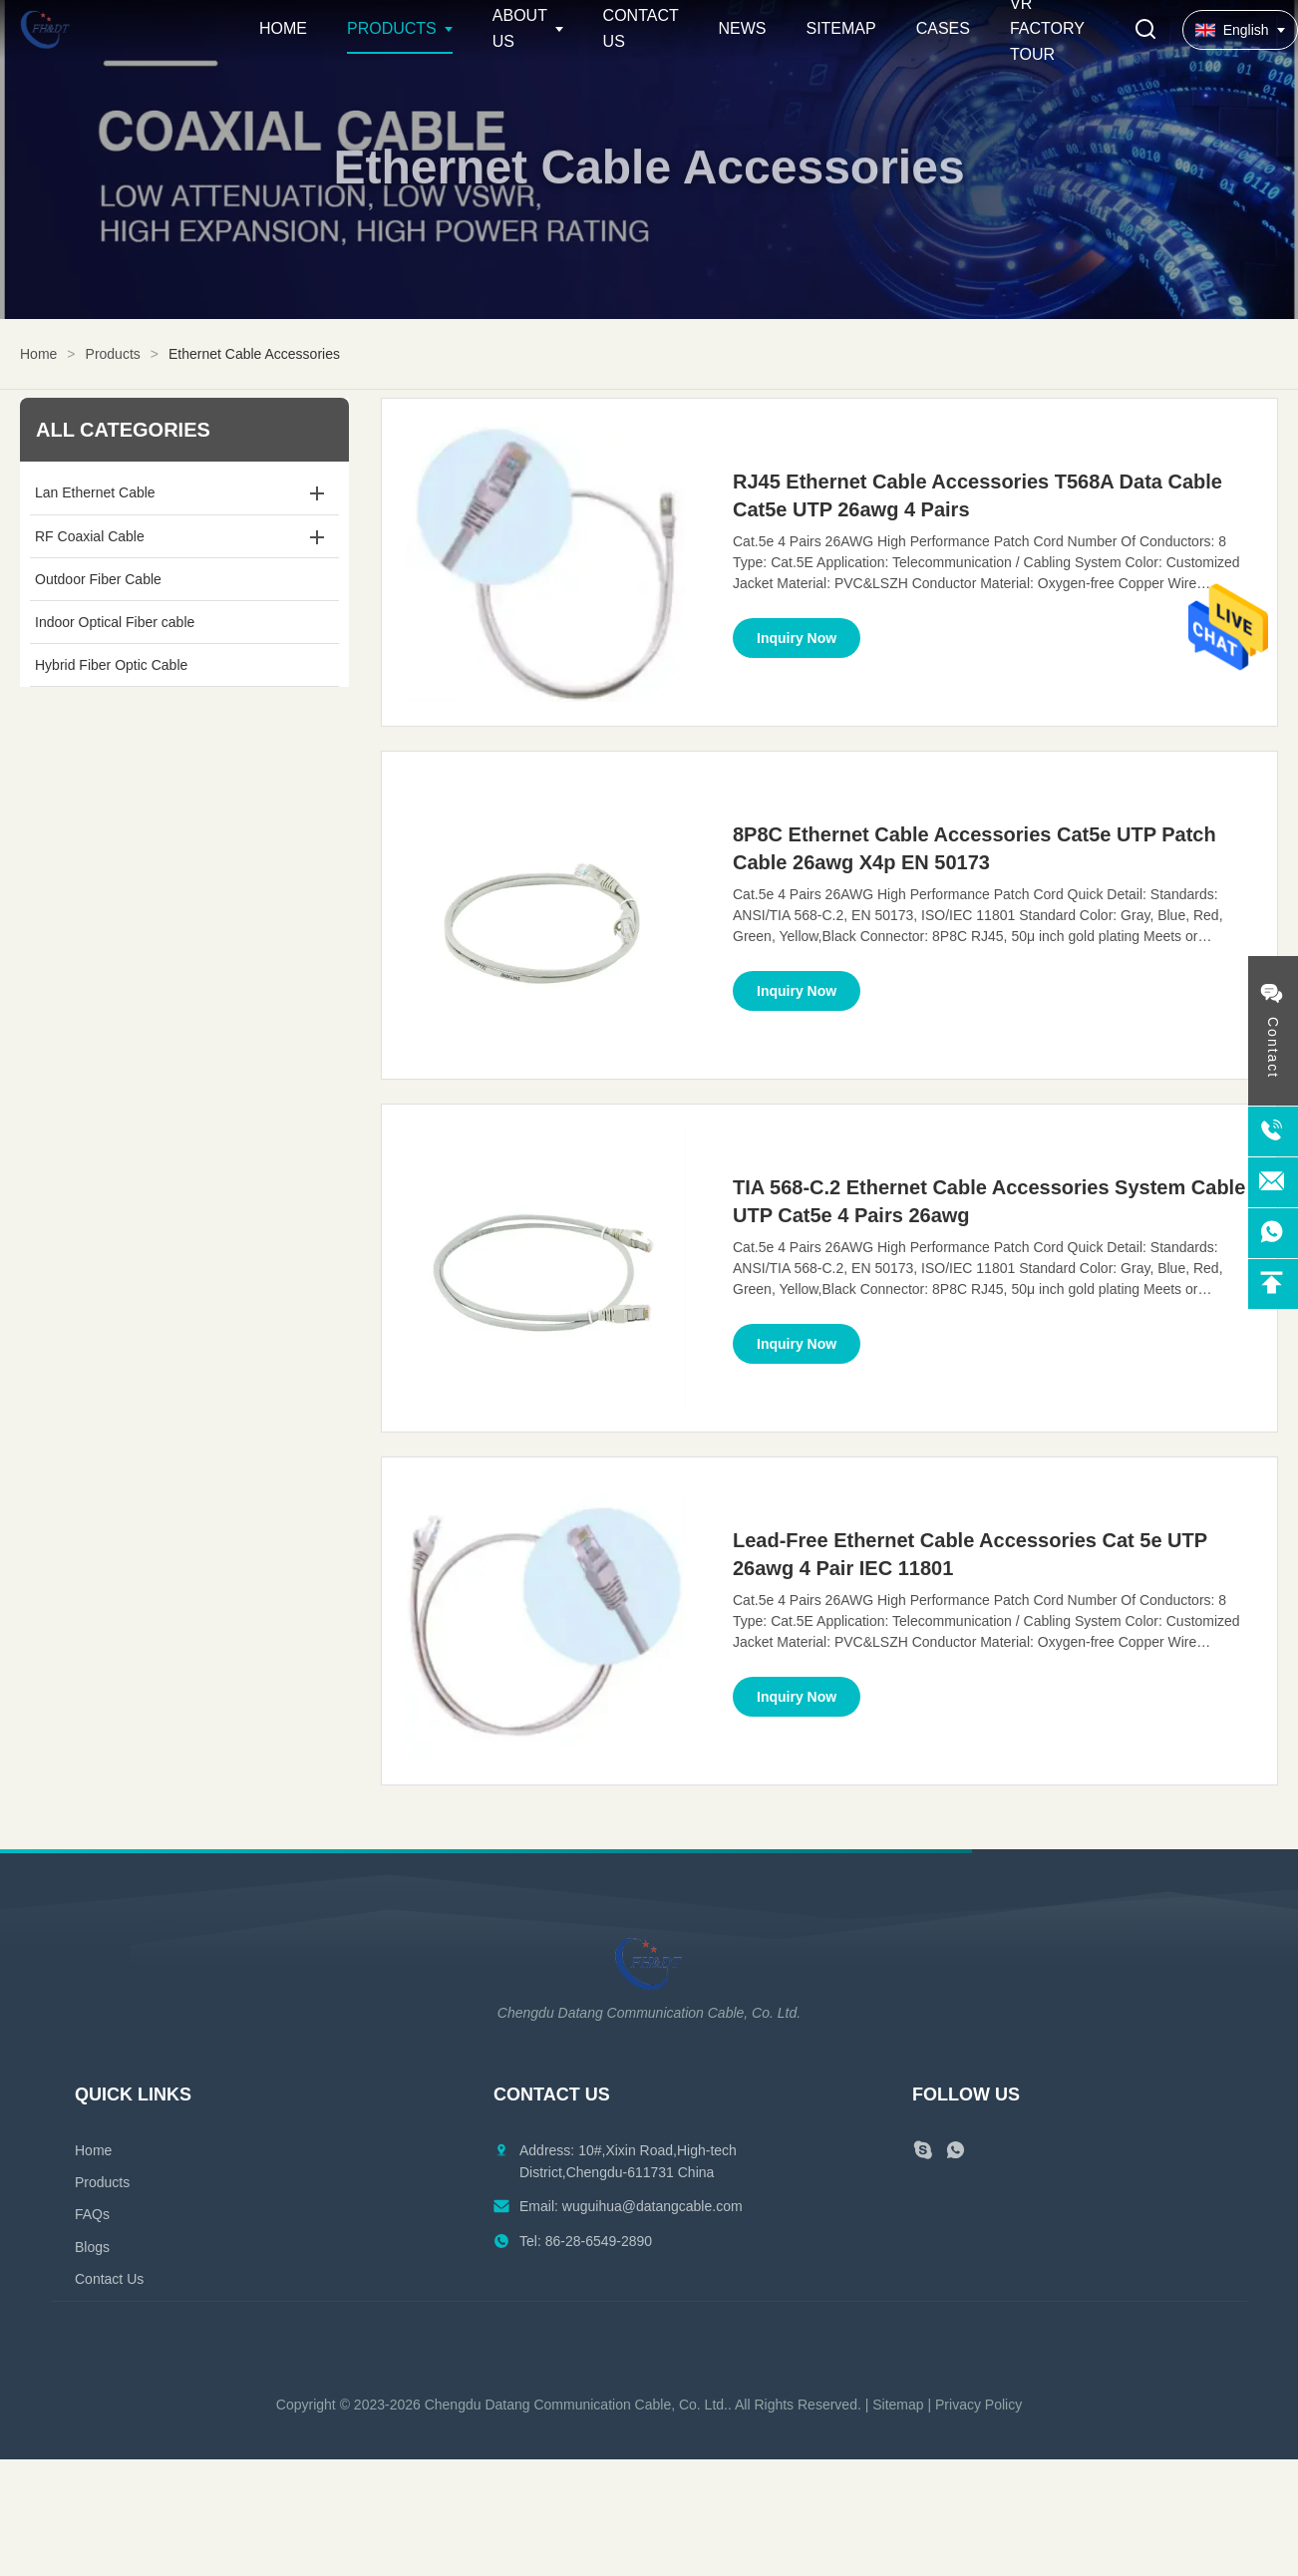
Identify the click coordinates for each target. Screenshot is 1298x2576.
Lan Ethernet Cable (95, 492)
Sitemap (840, 28)
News (742, 28)
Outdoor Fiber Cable (98, 579)
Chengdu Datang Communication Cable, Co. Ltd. (576, 2405)
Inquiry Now (796, 638)
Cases (943, 28)
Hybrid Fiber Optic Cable (111, 665)
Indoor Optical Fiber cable (114, 622)
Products (392, 28)
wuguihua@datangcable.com (652, 2206)
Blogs (92, 2247)
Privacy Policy (978, 2405)
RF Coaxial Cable (90, 536)
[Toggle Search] (1145, 30)
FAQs (92, 2214)
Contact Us (109, 2279)
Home (283, 28)
